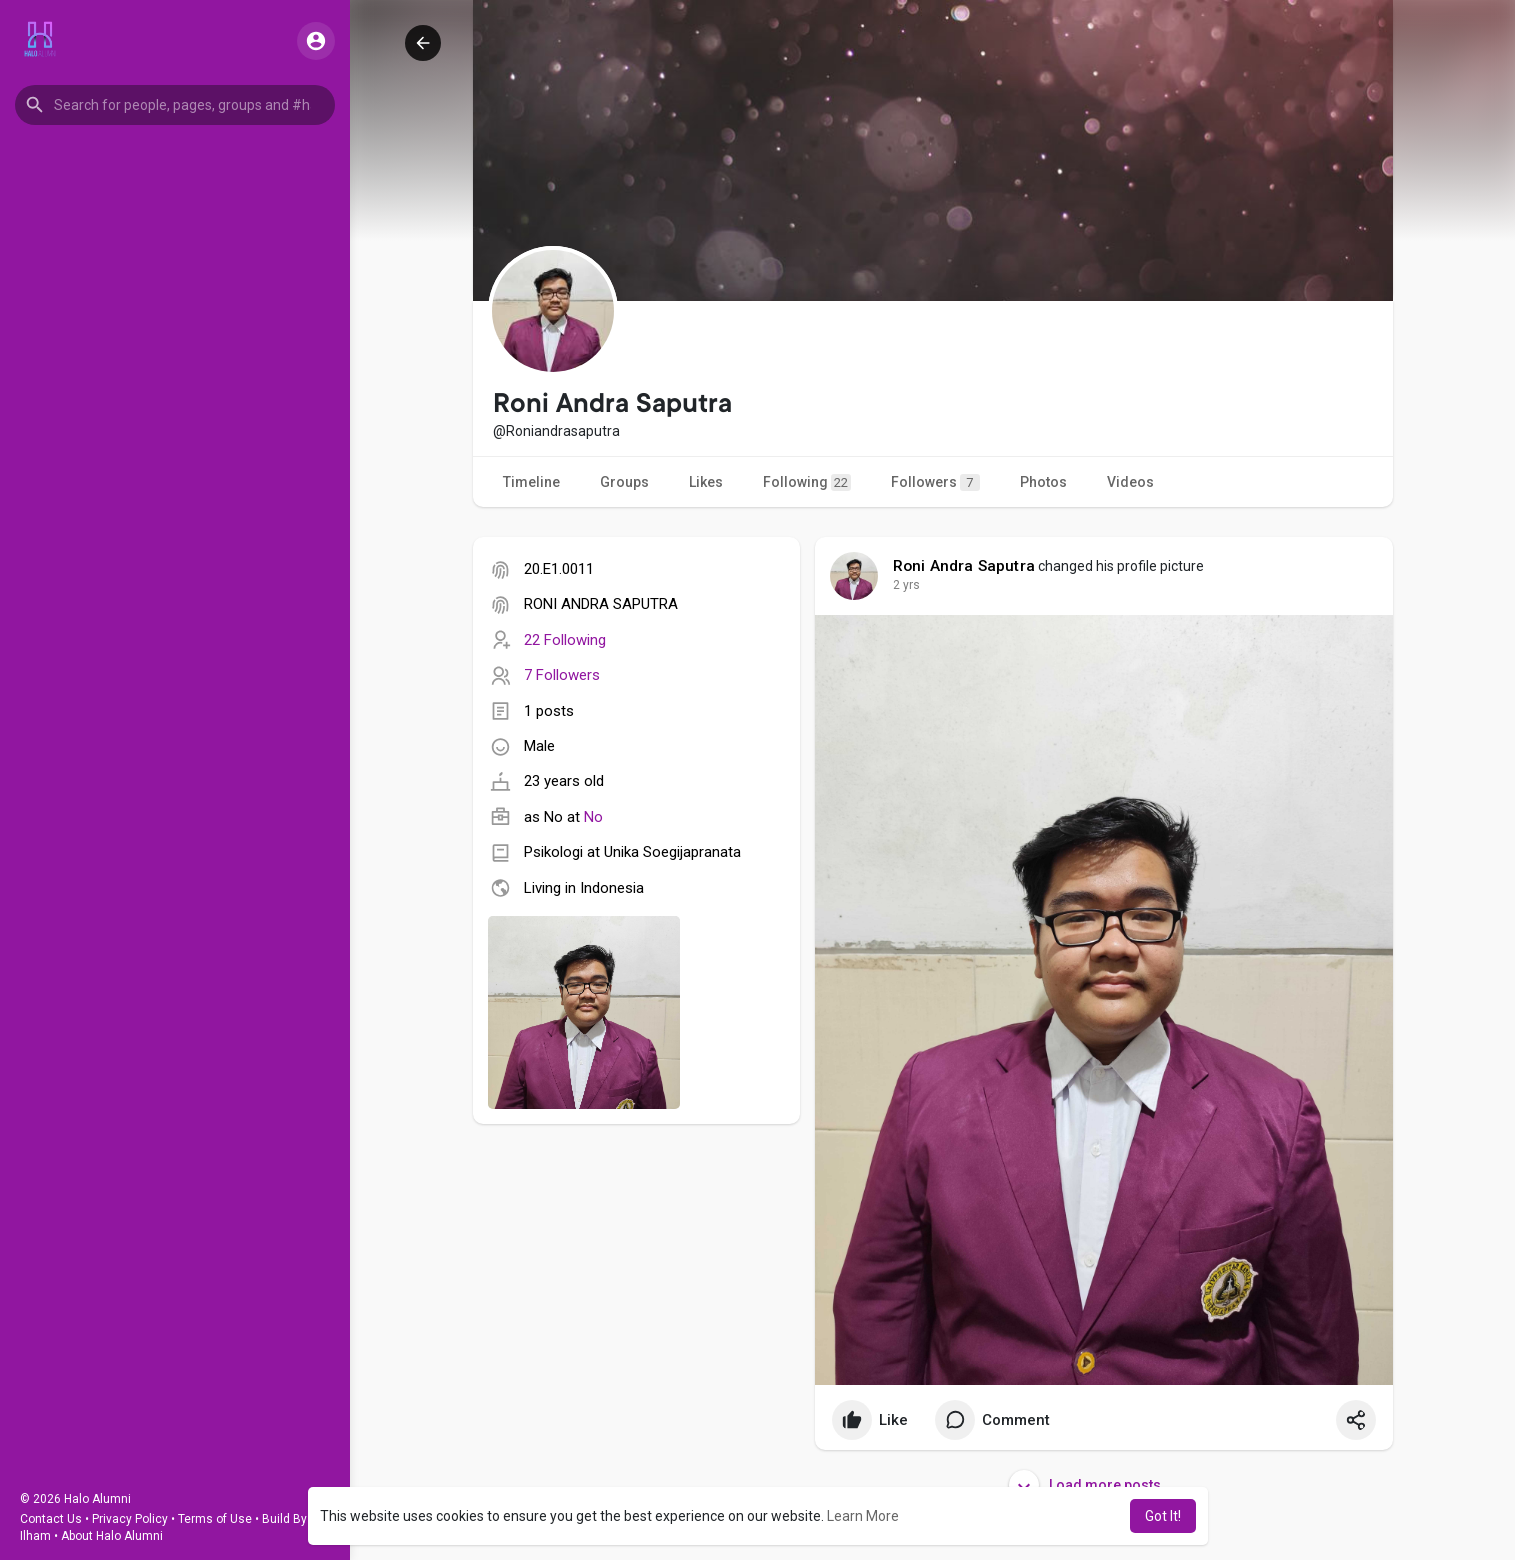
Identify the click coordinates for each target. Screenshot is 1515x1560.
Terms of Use (215, 1519)
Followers (935, 482)
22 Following (565, 640)
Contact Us (51, 1519)
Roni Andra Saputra (964, 566)
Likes (706, 482)
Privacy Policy (130, 1519)
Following (807, 482)
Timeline (531, 482)
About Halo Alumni (112, 1536)
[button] (175, 105)
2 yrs (906, 585)
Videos (1130, 482)
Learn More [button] (863, 1516)
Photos (1043, 482)
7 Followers (562, 675)
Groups (624, 482)
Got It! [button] (1163, 1516)
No (593, 817)
